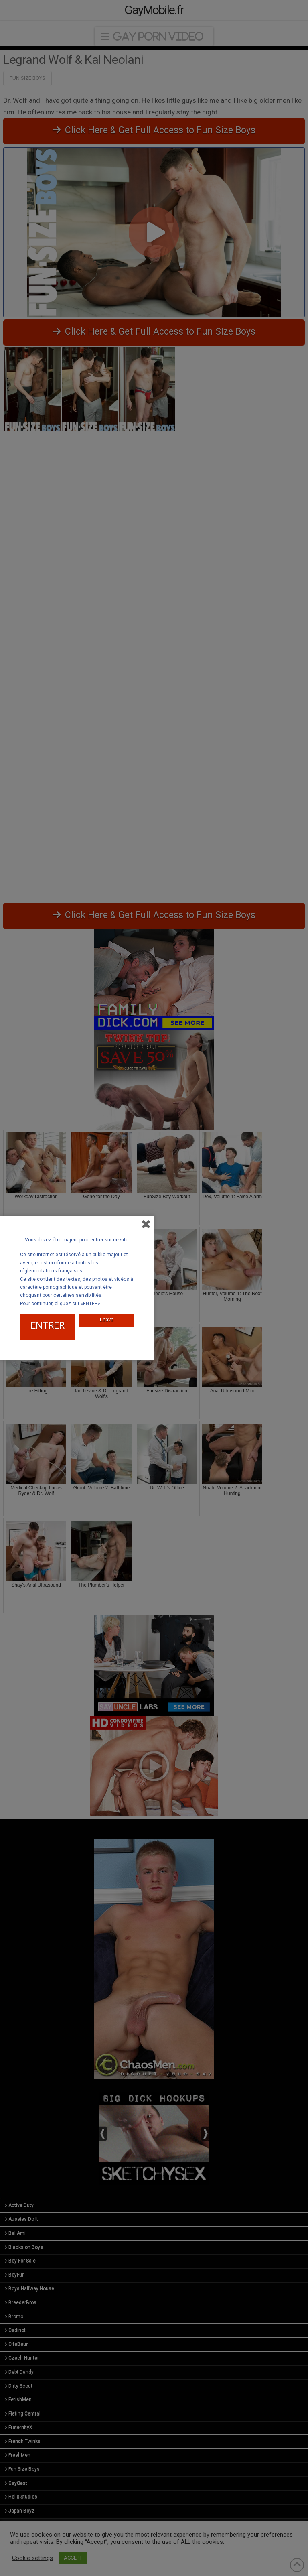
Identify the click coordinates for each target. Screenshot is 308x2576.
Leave (106, 1319)
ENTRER (47, 1325)
